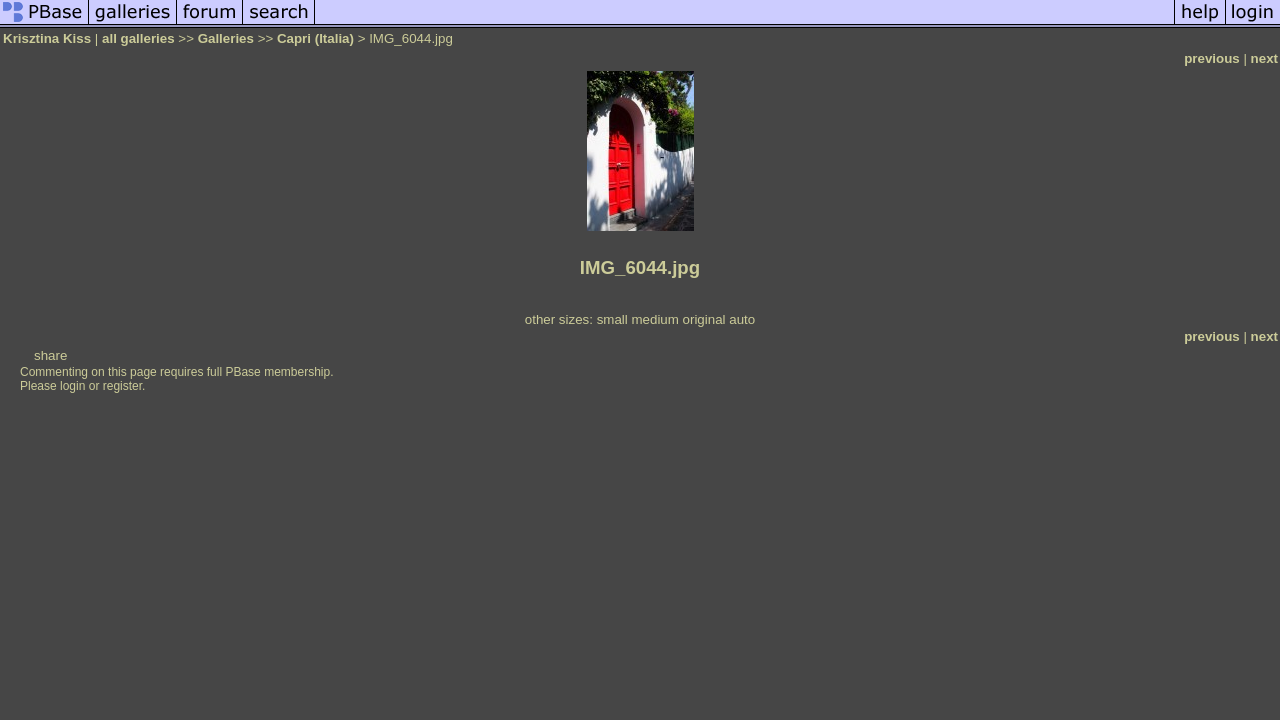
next (1264, 58)
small (612, 319)
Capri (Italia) (315, 38)
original (704, 319)
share (50, 355)
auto (742, 319)
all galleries (138, 38)
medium (654, 319)
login (72, 386)
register (122, 386)
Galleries (226, 38)
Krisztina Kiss (47, 38)
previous (1212, 58)
